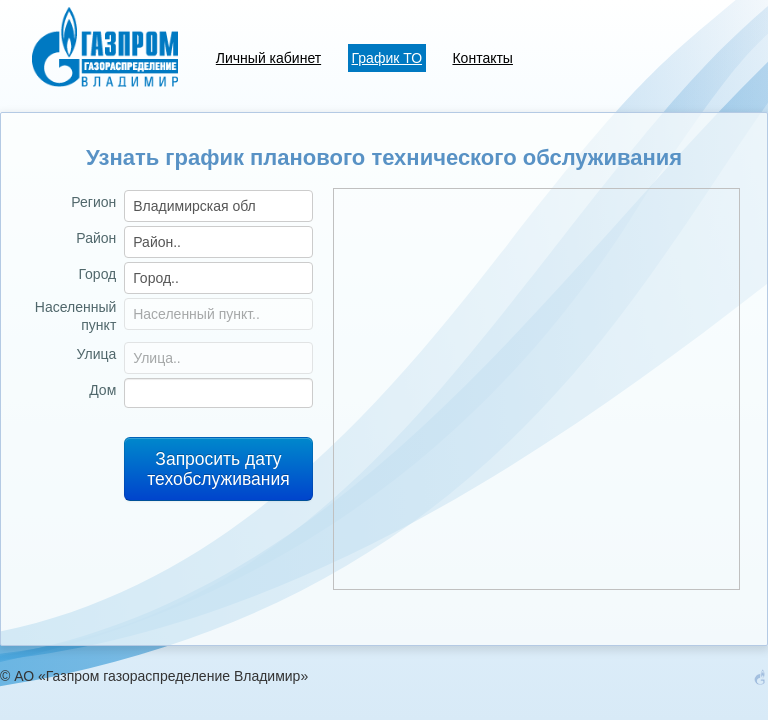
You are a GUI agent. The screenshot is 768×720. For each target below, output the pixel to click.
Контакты (482, 58)
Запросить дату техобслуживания (218, 469)
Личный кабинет (268, 58)
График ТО (387, 58)
